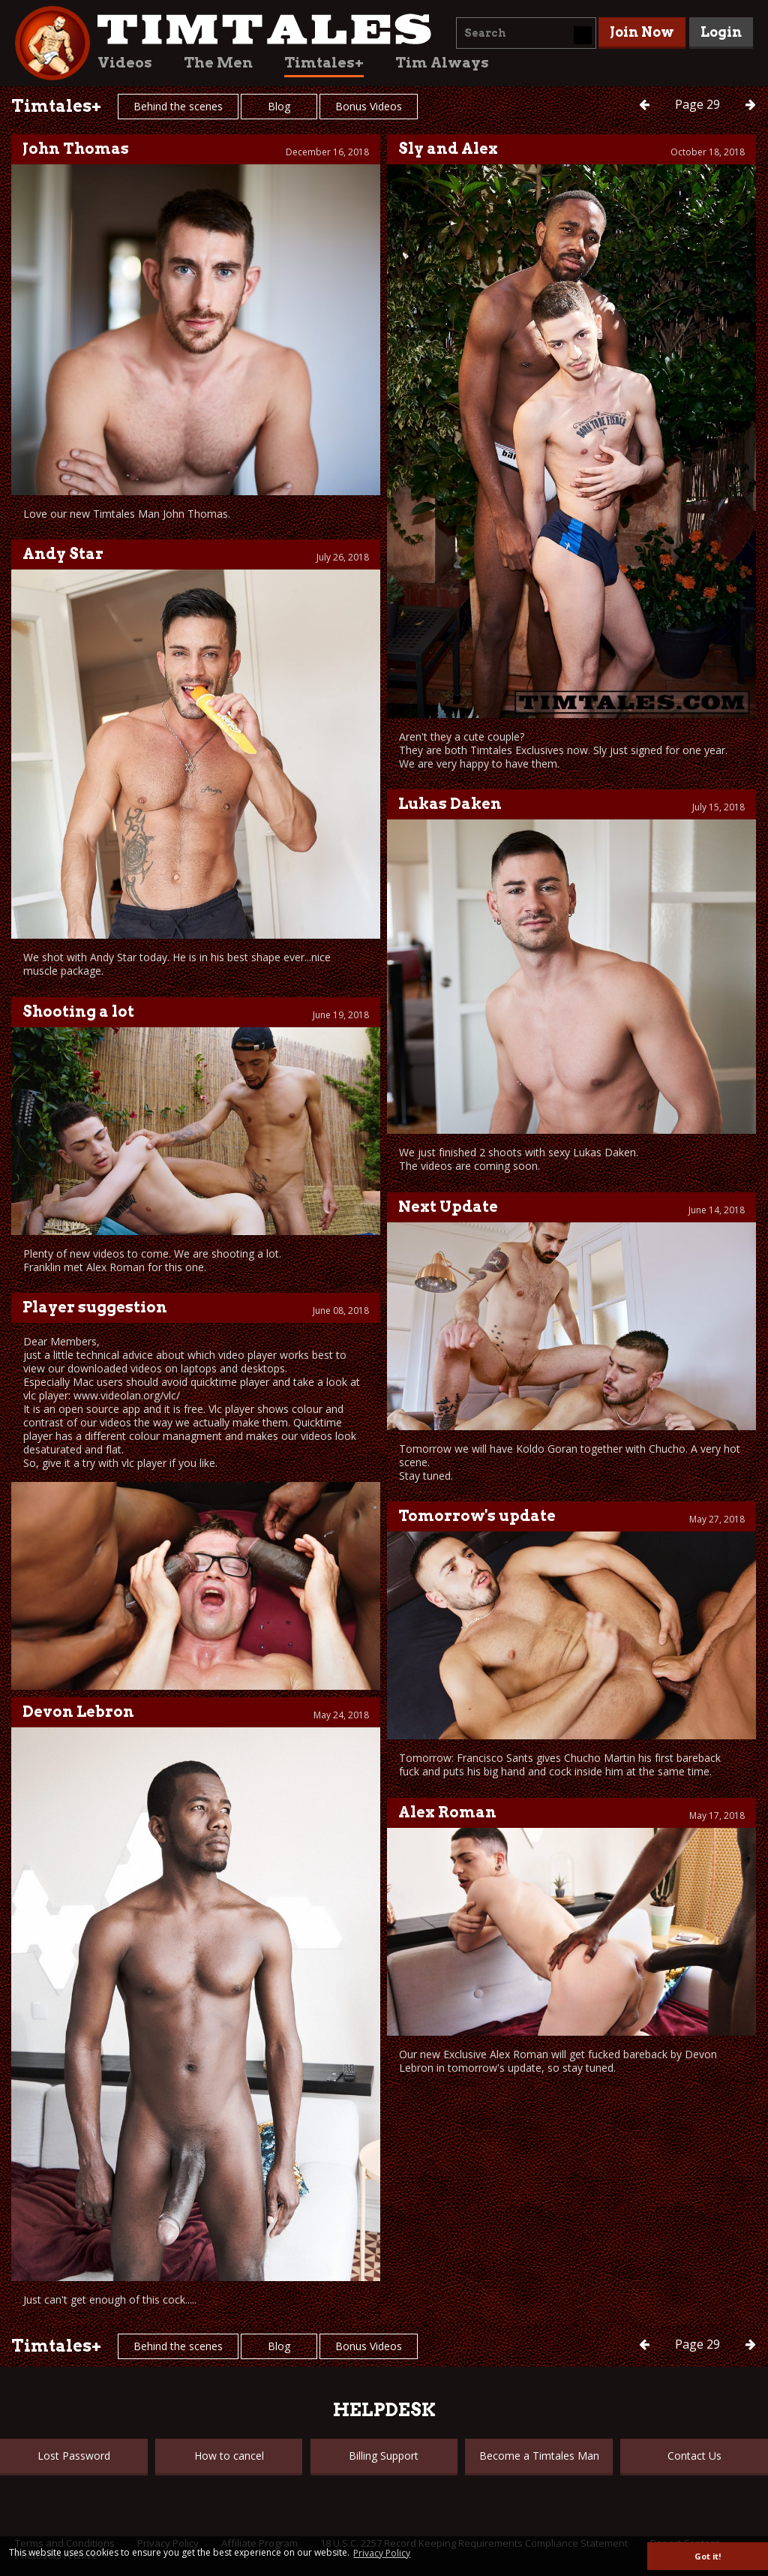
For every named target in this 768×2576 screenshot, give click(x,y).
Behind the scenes (178, 106)
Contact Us (695, 2455)
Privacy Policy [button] (381, 2553)
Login (721, 32)
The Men (218, 63)
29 (699, 104)
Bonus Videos (368, 106)
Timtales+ (324, 63)
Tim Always (442, 63)
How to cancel (229, 2455)
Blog (279, 106)
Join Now (642, 32)
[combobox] (526, 33)
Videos (125, 63)
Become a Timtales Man (539, 2455)
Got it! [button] (707, 2556)
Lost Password (74, 2455)
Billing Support (383, 2455)
